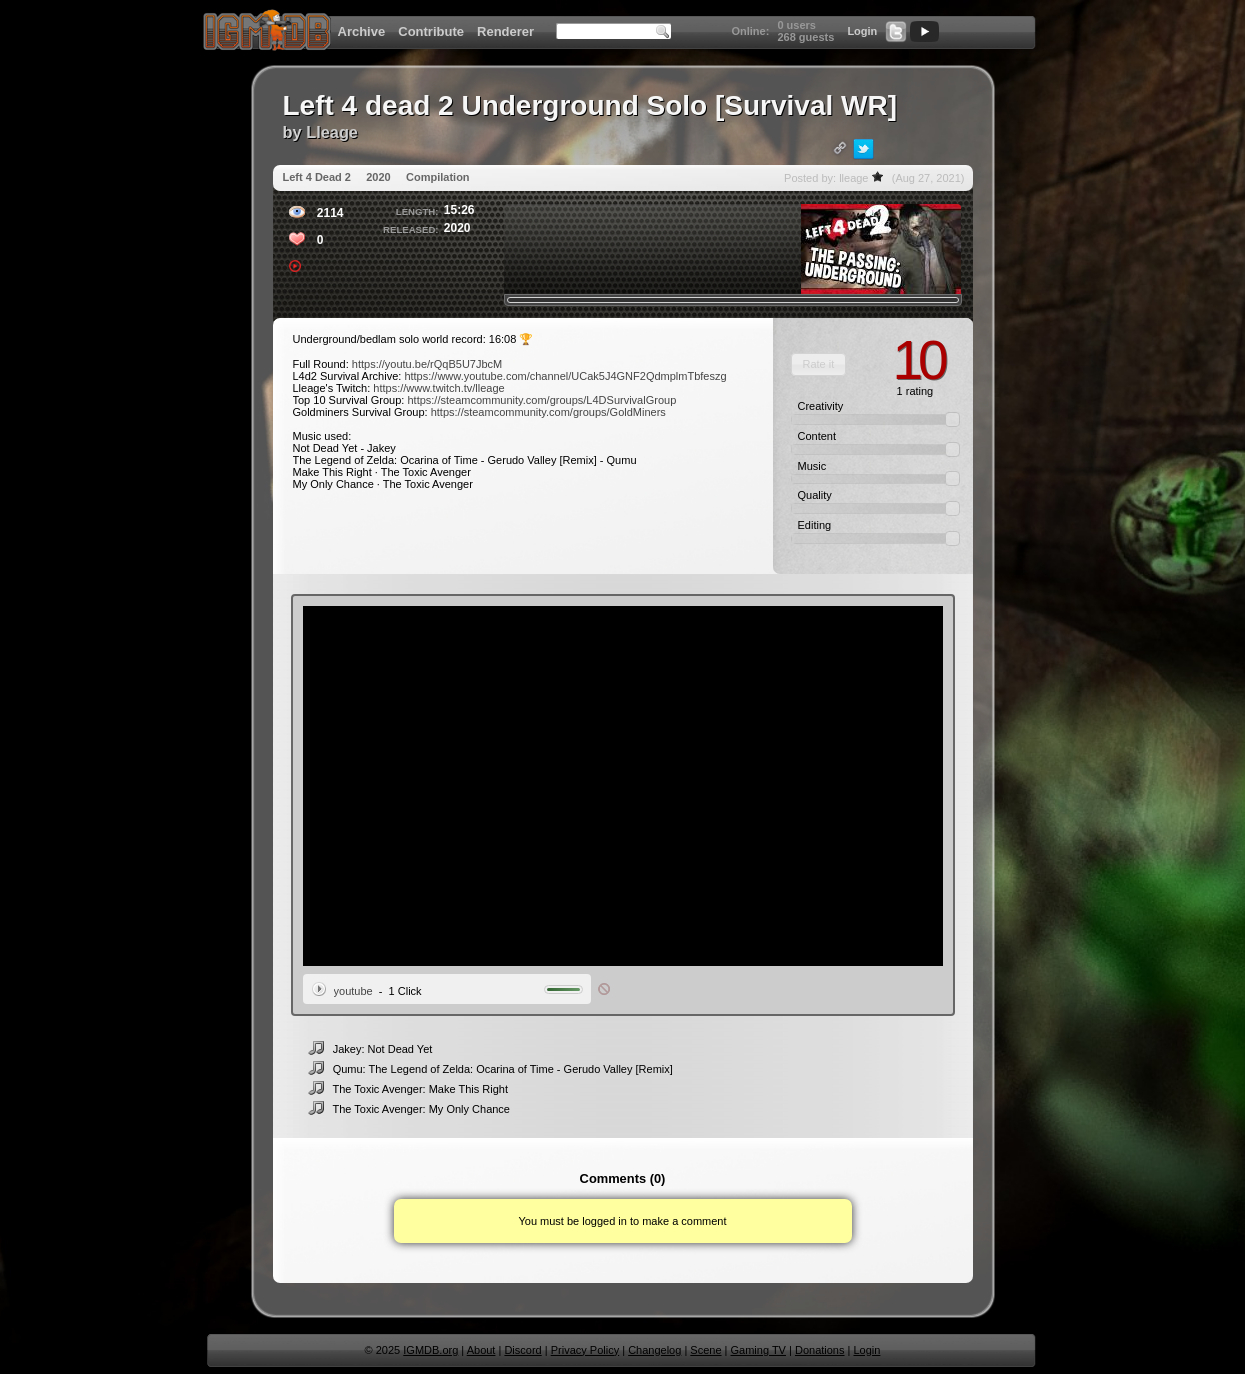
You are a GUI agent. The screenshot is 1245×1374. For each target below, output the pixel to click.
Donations (820, 1350)
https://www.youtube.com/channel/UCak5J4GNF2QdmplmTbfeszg (565, 376)
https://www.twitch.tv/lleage (438, 388)
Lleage (332, 132)
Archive (362, 31)
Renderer (505, 31)
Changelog (654, 1350)
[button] (818, 364)
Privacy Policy (585, 1350)
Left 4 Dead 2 (317, 177)
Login (862, 31)
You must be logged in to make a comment (622, 1221)
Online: (750, 31)
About (481, 1350)
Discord (522, 1350)
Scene (705, 1350)
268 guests (805, 37)
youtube (353, 991)
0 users (796, 25)
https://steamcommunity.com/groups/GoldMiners (548, 412)
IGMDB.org (430, 1350)
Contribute (431, 31)
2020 (378, 177)
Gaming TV (758, 1350)
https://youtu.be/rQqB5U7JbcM (427, 364)
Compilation (438, 177)
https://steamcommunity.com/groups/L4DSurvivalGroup (541, 400)
